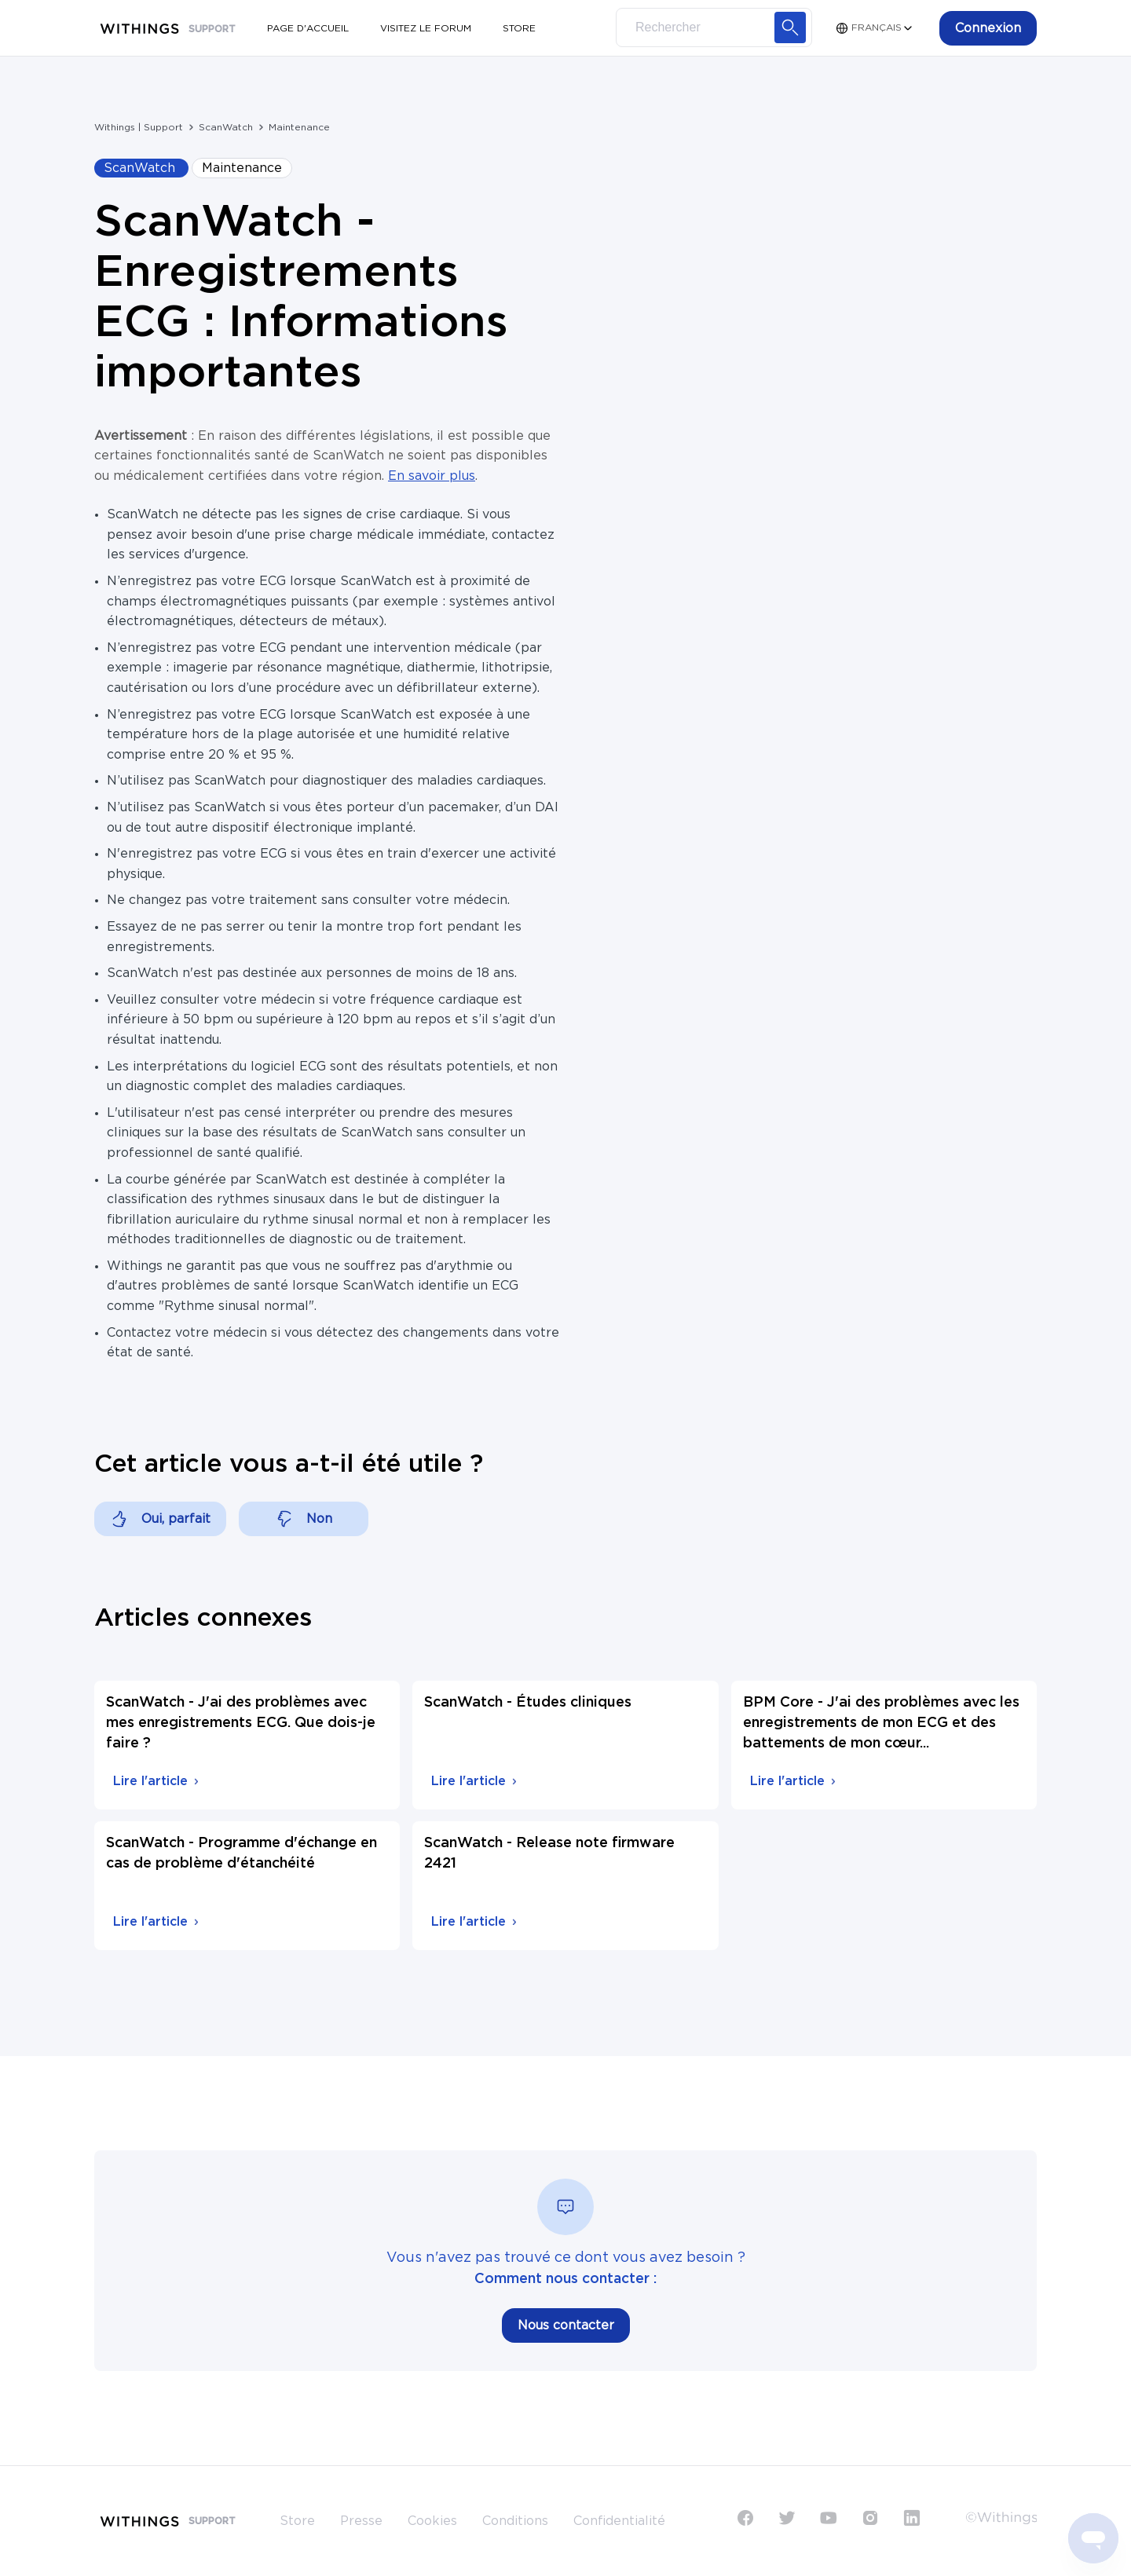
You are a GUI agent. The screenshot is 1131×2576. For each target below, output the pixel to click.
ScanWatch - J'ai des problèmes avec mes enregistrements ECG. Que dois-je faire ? (240, 1723)
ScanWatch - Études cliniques (527, 1703)
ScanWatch (226, 127)
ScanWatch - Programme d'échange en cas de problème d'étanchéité (241, 1853)
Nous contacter (566, 2325)
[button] (988, 28)
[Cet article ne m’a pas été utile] (303, 1519)
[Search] (714, 27)
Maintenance (299, 127)
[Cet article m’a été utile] (160, 1519)
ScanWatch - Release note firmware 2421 (549, 1853)
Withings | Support (138, 127)
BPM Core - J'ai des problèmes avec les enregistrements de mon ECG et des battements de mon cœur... (881, 1723)
